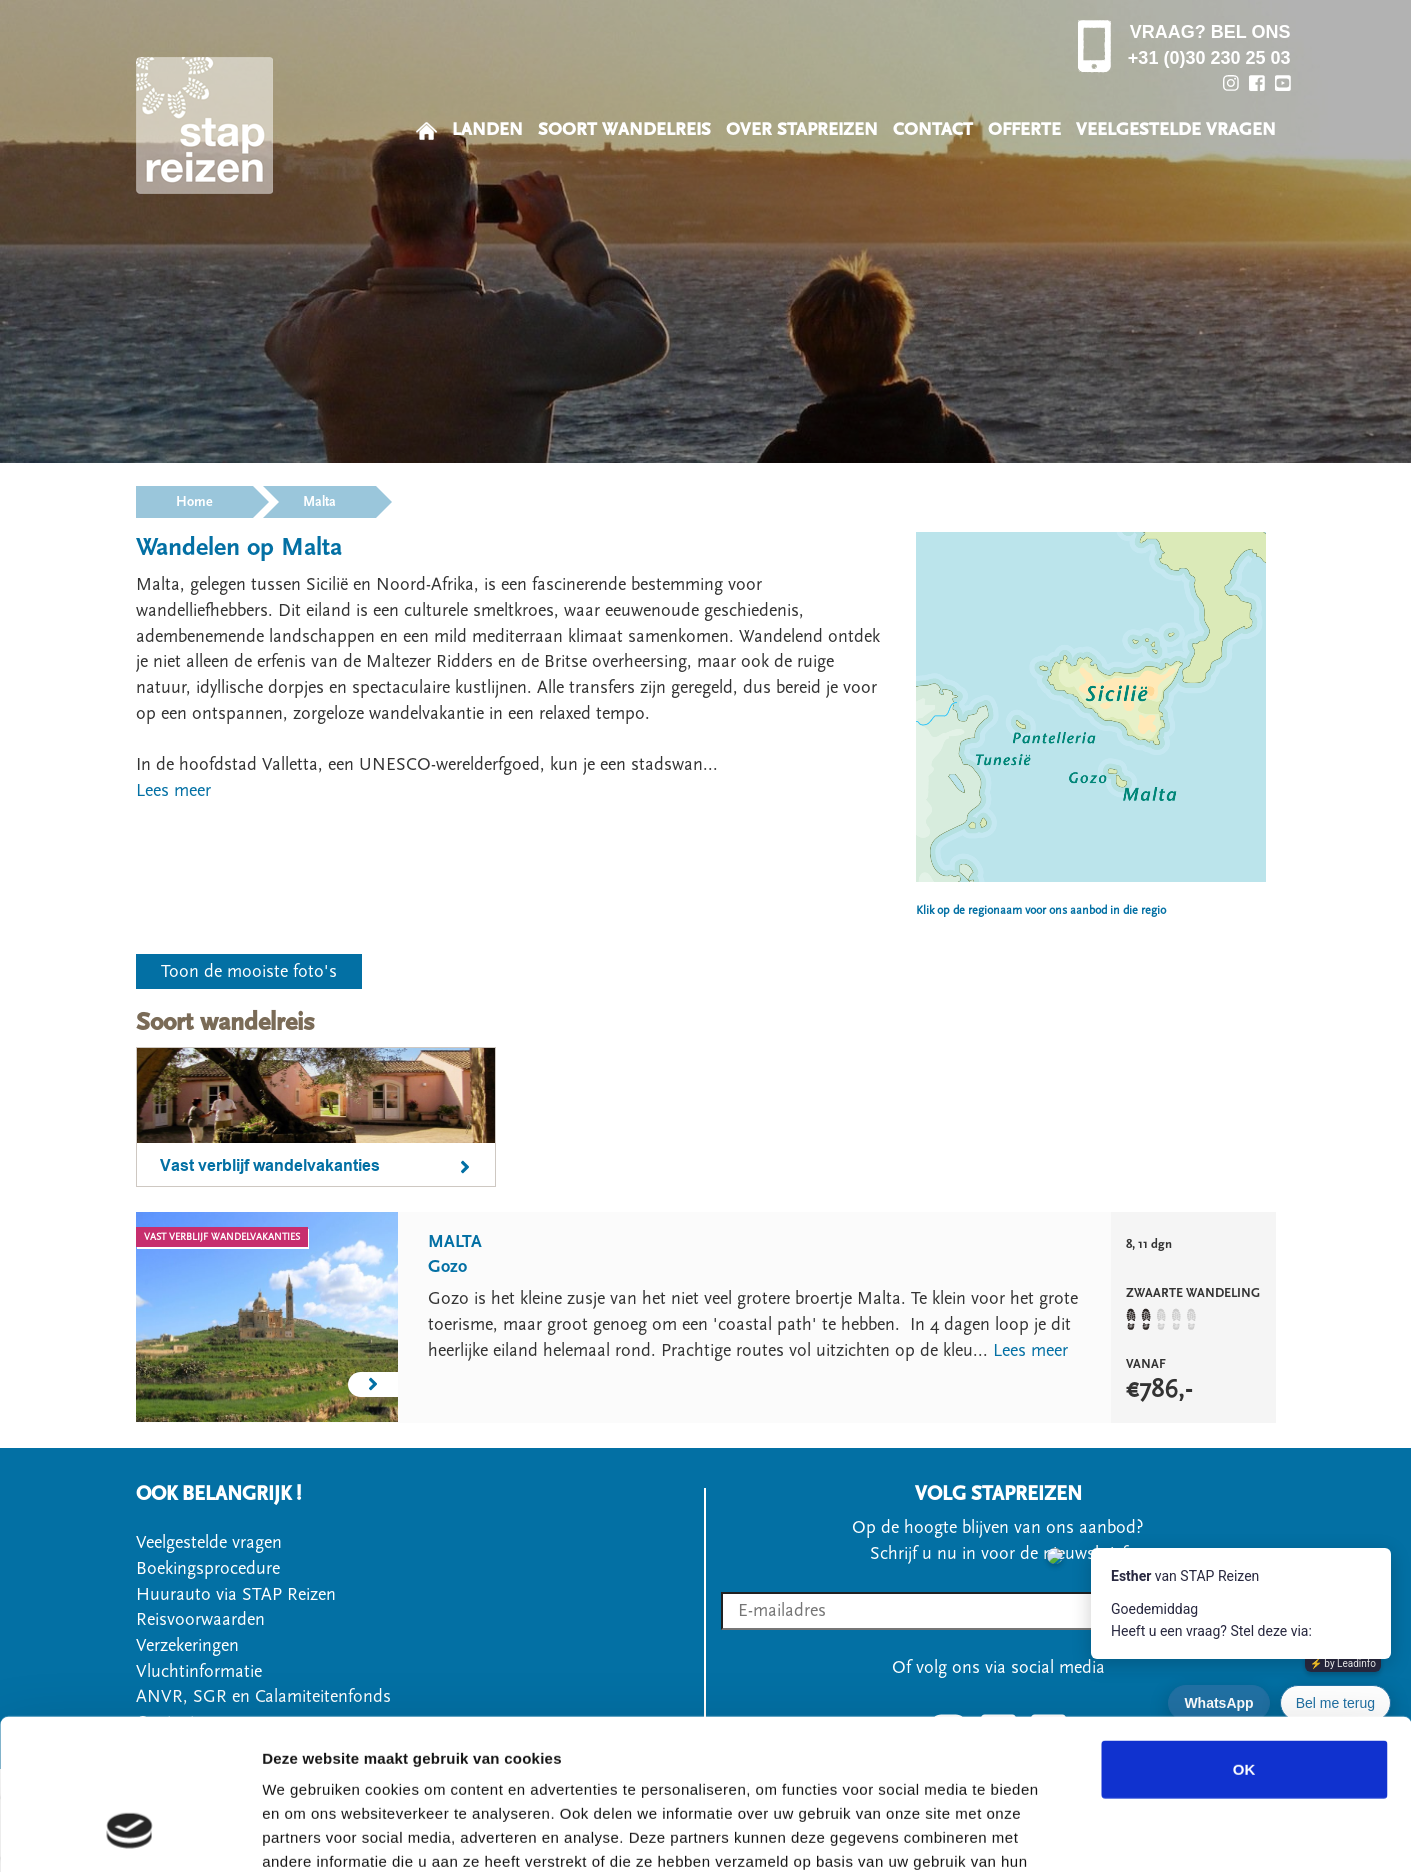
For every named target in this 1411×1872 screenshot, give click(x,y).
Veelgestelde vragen (209, 1542)
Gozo (447, 1266)
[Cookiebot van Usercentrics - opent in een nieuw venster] (129, 1833)
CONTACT (933, 129)
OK (1244, 1635)
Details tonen (1080, 1832)
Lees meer (1030, 1350)
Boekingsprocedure (208, 1568)
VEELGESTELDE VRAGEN (1176, 129)
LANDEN (487, 129)
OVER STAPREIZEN (802, 129)
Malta (319, 502)
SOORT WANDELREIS (624, 129)
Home (194, 502)
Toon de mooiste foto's (249, 971)
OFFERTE (1024, 129)
